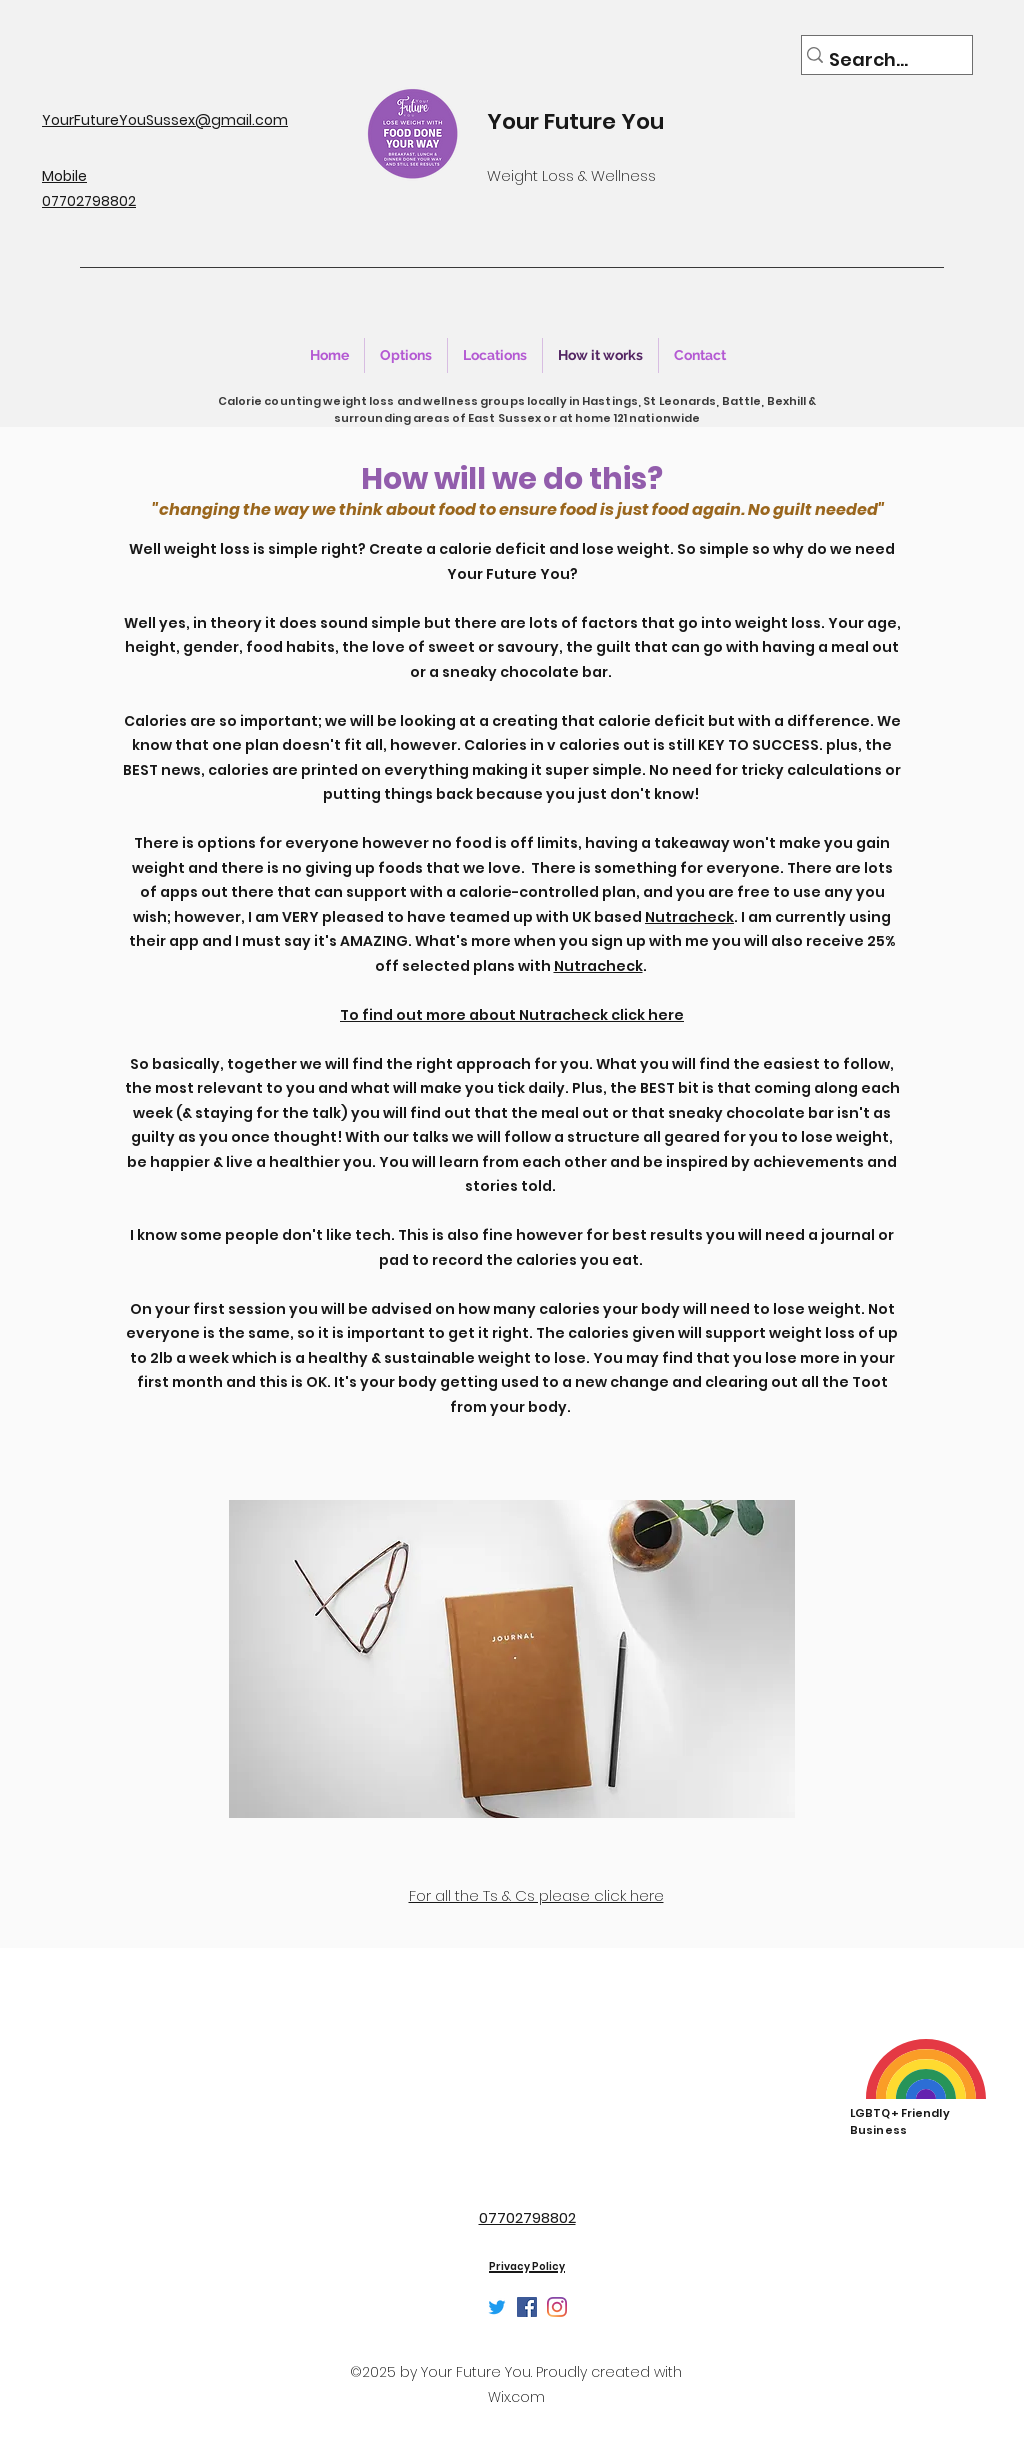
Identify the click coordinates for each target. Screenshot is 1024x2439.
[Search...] (879, 60)
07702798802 (527, 2217)
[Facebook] (527, 2307)
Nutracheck (689, 917)
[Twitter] (497, 2307)
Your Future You (575, 121)
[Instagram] (557, 2307)
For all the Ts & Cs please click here (536, 1895)
